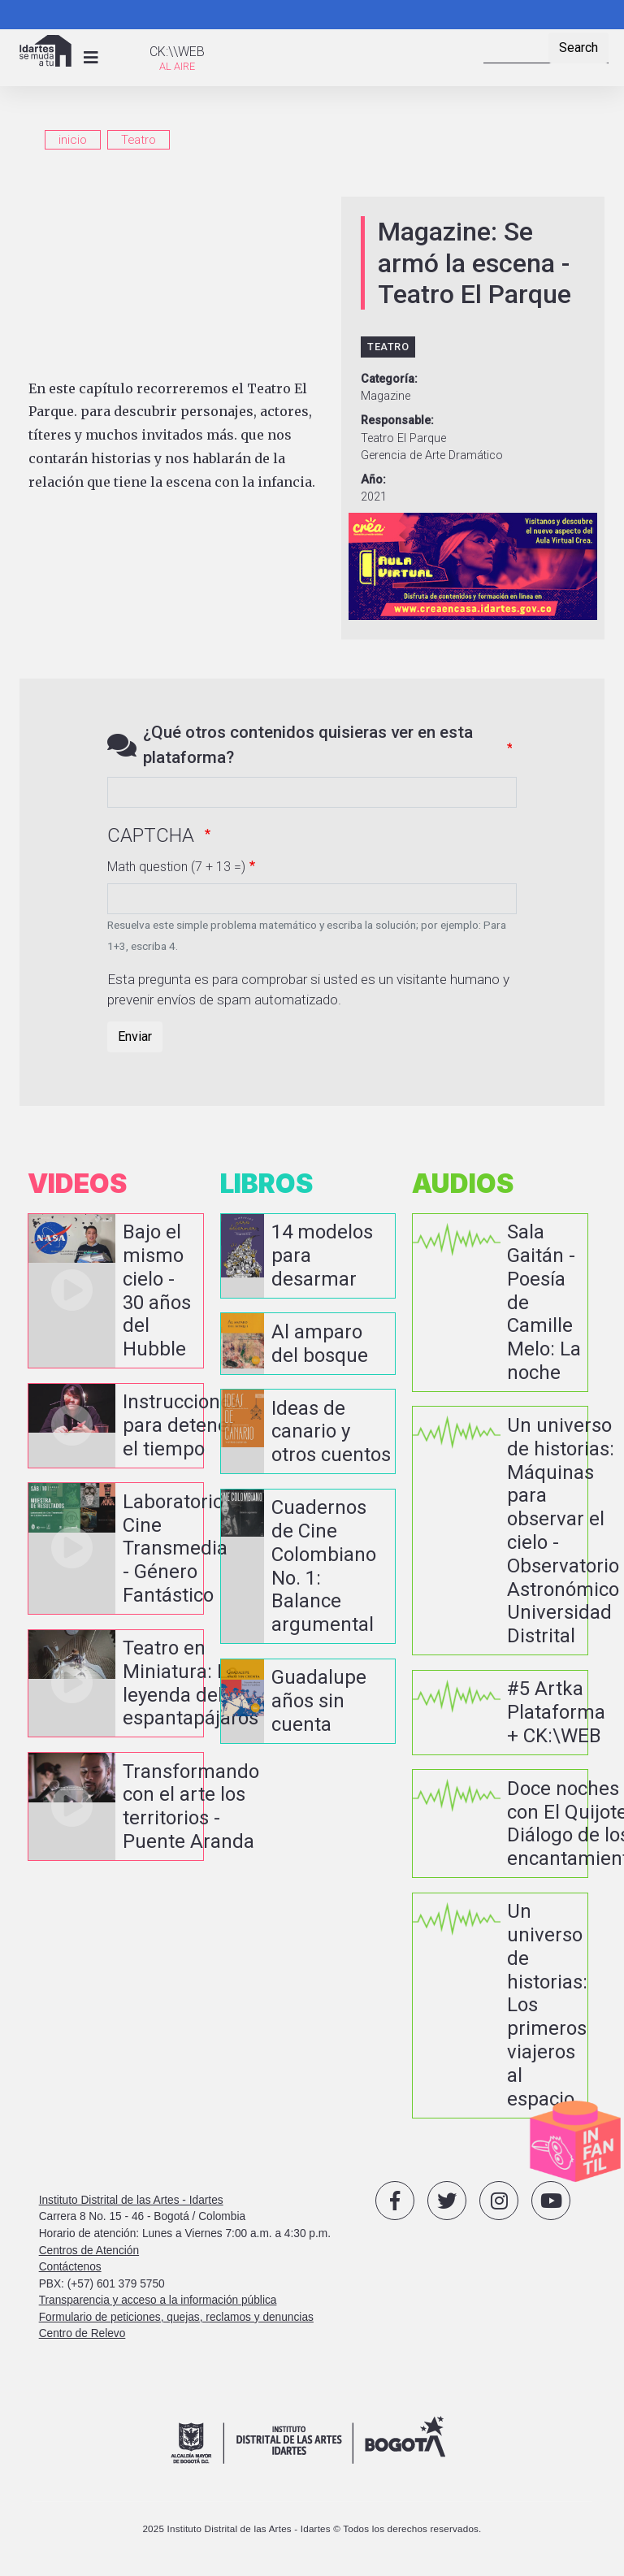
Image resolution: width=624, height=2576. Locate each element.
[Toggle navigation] (91, 57)
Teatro (138, 139)
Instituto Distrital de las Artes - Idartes (131, 2200)
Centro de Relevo (82, 2333)
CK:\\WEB (177, 51)
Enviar (135, 1036)
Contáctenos (70, 2267)
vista (115, 1291)
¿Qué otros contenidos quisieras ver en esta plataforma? (308, 744)
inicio (72, 139)
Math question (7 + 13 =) (176, 866)
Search (578, 47)
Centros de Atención (89, 2250)
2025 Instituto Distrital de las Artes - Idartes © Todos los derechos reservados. (311, 2527)
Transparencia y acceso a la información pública (158, 2300)
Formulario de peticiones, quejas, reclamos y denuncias (176, 2317)
